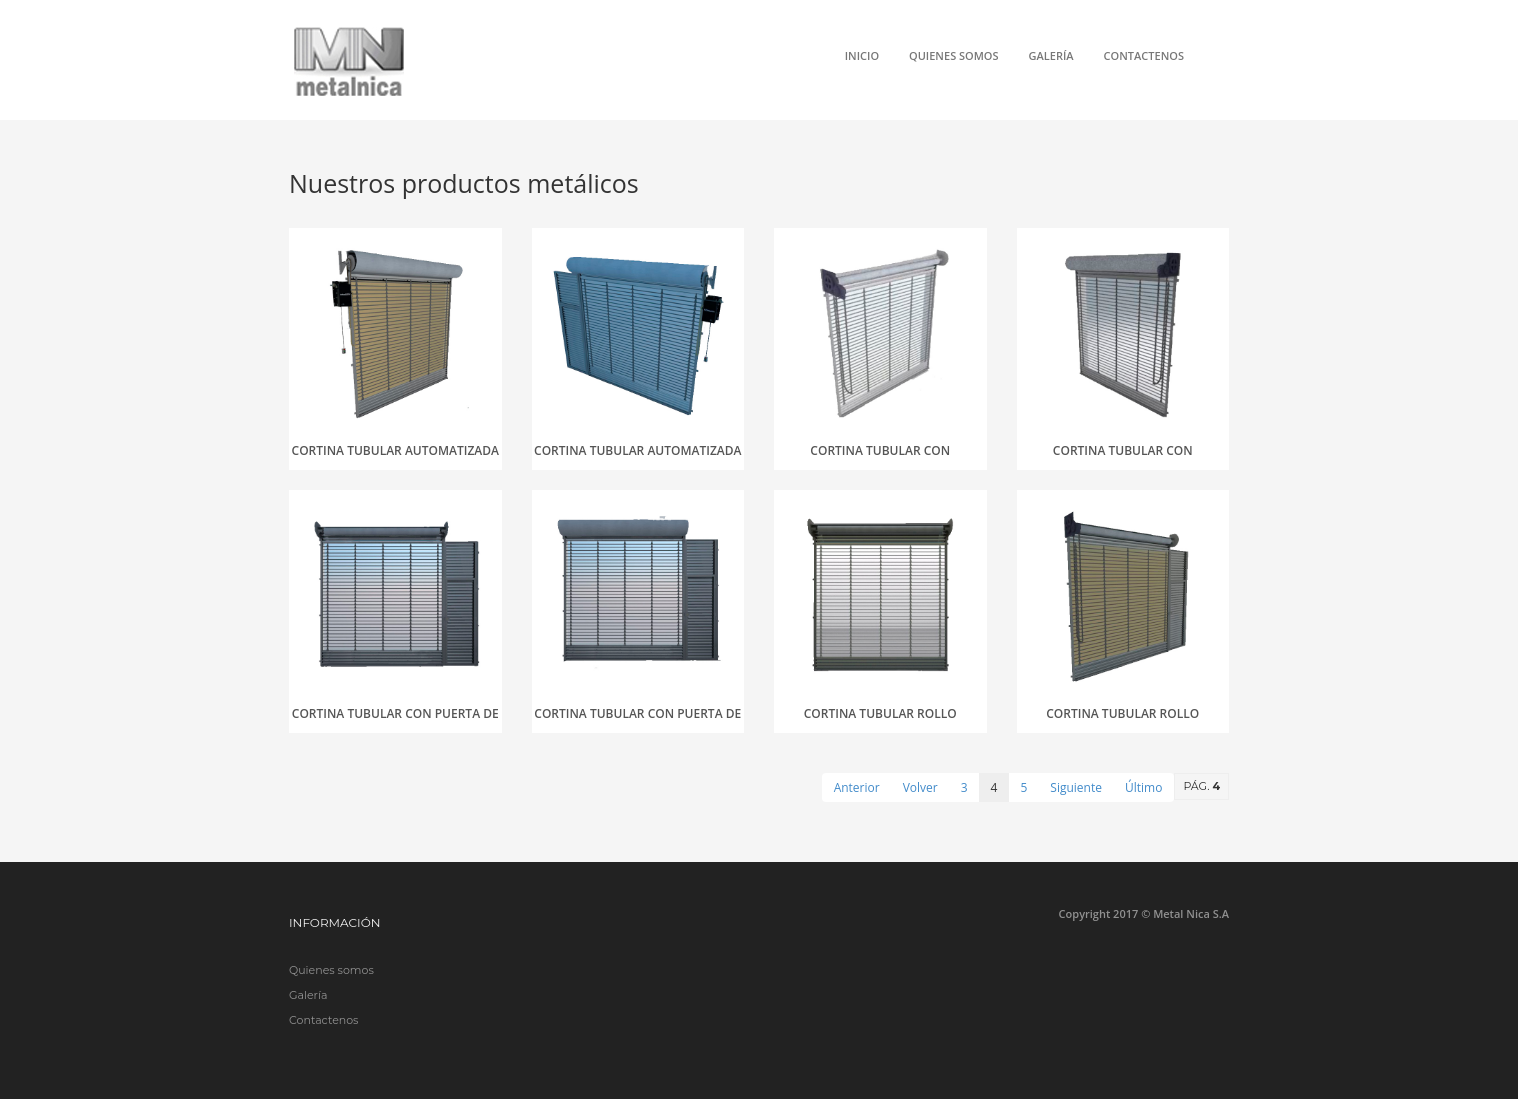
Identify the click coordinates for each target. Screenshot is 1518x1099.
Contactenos (1144, 55)
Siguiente (1076, 787)
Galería (1051, 55)
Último (1143, 787)
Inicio (862, 55)
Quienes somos (954, 55)
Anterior (857, 787)
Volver (920, 787)
